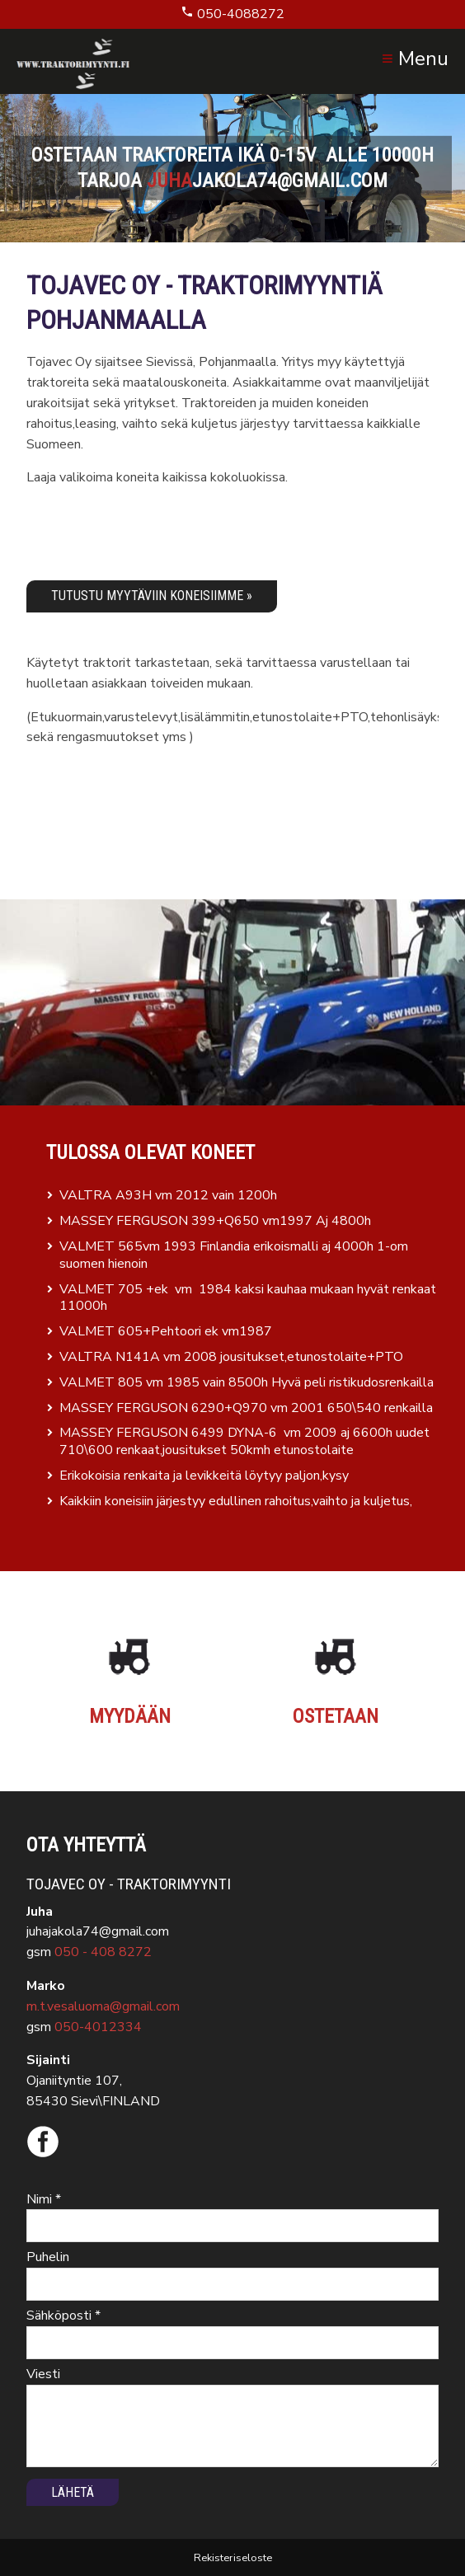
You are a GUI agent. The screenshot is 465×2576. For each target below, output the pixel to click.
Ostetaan (335, 1716)
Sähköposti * (63, 2315)
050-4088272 (232, 14)
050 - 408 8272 (103, 1952)
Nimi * (43, 2199)
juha (169, 180)
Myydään (130, 1716)
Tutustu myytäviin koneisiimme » (151, 595)
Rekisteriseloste (233, 2557)
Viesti (43, 2374)
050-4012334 (98, 2027)
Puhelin (47, 2257)
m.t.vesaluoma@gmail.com (103, 2006)
